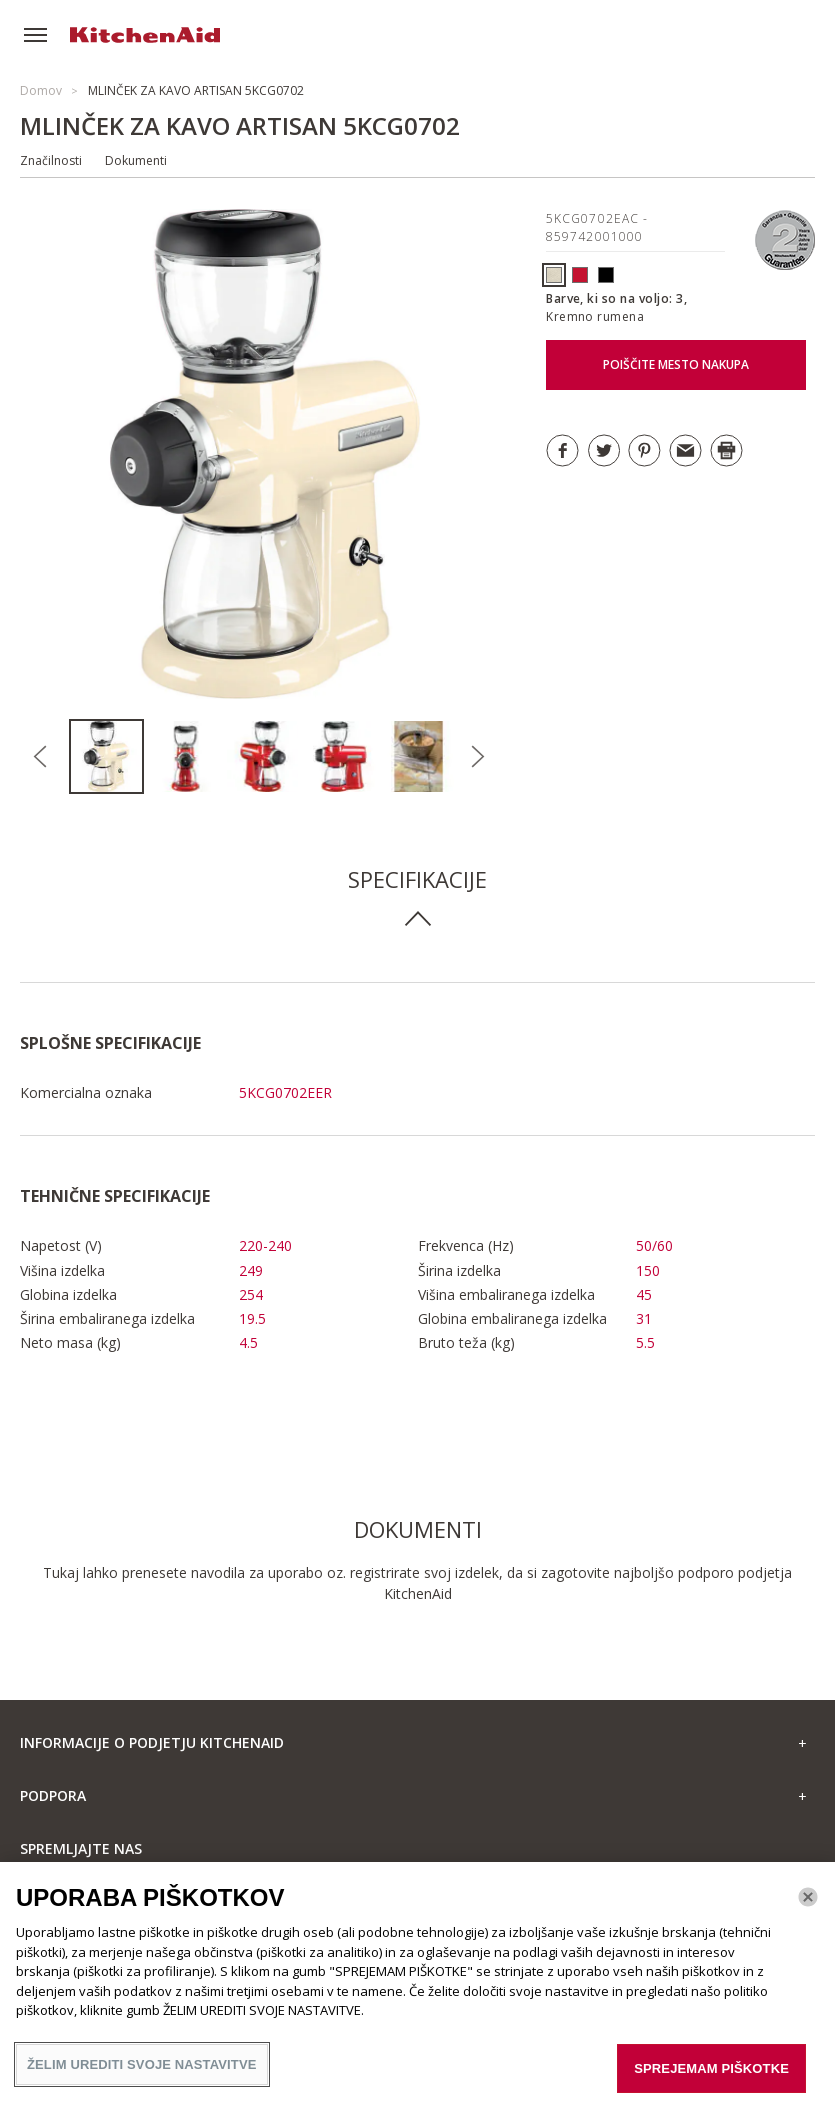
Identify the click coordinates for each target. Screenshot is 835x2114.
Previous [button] (41, 757)
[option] (108, 756)
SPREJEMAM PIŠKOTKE (711, 2075)
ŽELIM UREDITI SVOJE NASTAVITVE (142, 2071)
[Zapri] (808, 1904)
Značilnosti (51, 160)
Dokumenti (136, 160)
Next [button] (477, 757)
